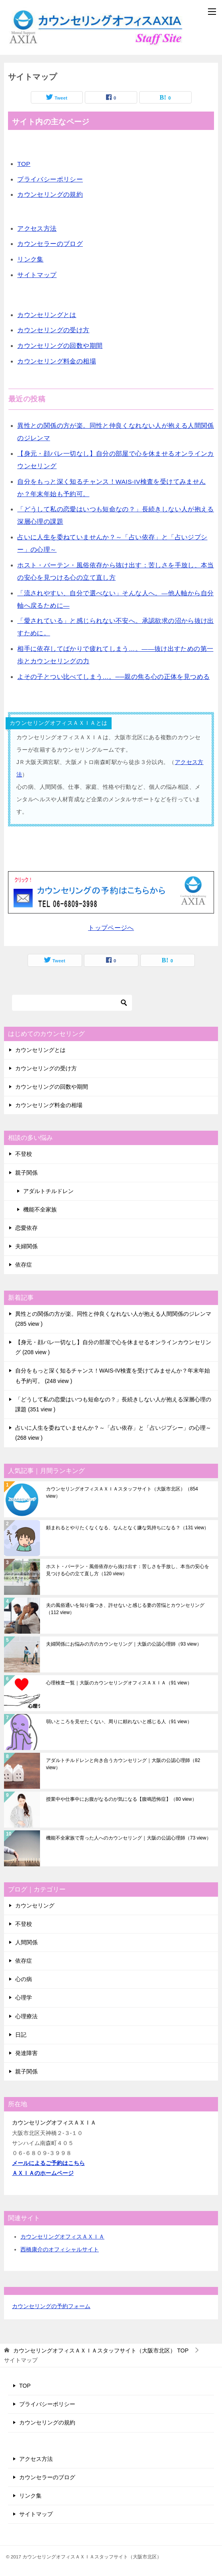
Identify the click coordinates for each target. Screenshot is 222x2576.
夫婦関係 (26, 1246)
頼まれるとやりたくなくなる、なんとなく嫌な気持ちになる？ (127, 1527)
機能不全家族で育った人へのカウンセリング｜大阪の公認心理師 (128, 1838)
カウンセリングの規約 (50, 194)
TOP (23, 163)
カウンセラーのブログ (50, 243)
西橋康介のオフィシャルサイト (59, 2249)
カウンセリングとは (46, 314)
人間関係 (26, 1942)
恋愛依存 (26, 1228)
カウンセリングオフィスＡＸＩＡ (62, 2236)
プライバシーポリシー (50, 179)
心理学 (23, 1997)
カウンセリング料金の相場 (56, 361)
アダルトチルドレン (48, 1191)
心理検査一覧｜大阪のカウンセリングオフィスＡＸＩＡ (119, 1683)
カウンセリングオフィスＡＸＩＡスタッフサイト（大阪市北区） (122, 1492)
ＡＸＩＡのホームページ (43, 2173)
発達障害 (26, 2053)
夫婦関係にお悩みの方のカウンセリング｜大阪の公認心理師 (124, 1644)
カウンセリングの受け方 (53, 330)
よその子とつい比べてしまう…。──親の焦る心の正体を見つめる (113, 676)
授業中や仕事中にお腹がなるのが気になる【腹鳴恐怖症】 (121, 1799)
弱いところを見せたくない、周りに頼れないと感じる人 (119, 1721)
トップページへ (111, 927)
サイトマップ (36, 274)
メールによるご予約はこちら (48, 2163)
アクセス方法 (36, 228)
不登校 (23, 1154)
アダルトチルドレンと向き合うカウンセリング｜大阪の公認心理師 (123, 1764)
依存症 (23, 1264)
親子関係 (26, 1172)
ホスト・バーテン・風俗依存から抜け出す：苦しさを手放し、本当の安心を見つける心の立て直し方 (127, 1570)
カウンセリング (34, 1905)
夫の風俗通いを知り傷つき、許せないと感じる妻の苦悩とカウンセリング (125, 1608)
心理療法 (26, 2016)
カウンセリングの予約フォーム (51, 2306)
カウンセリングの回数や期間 (59, 345)
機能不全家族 (40, 1209)
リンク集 (30, 259)
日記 (20, 2034)
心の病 (23, 1979)
